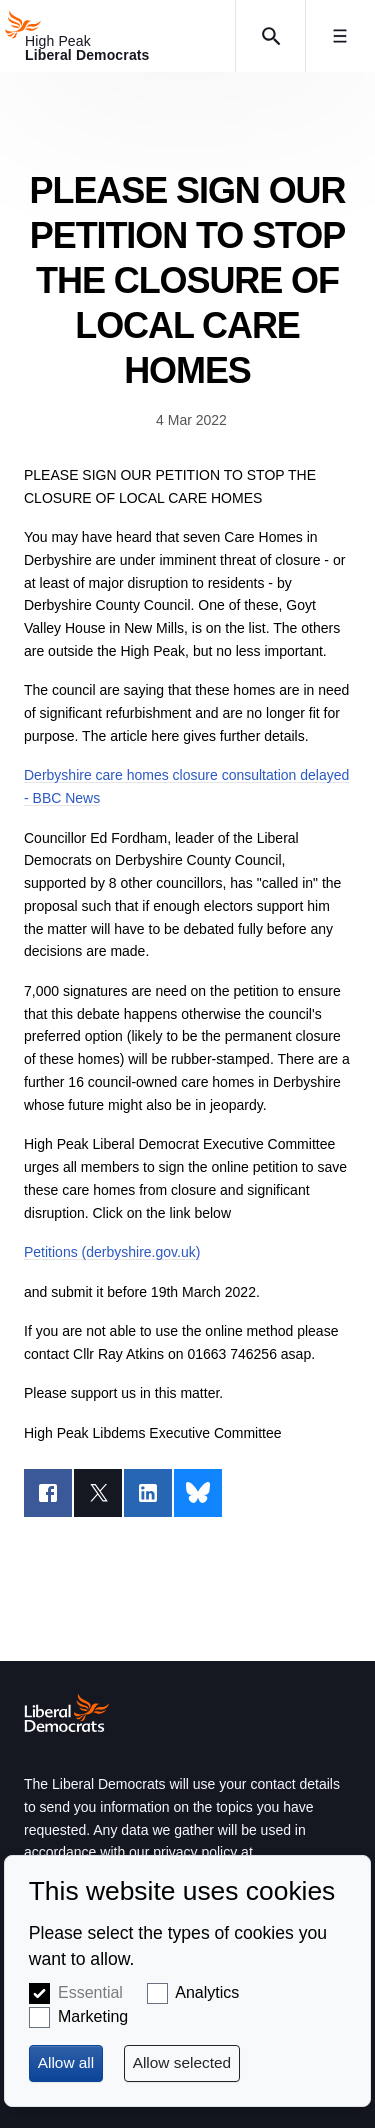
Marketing (93, 2016)
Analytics (207, 1992)
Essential (90, 1992)
